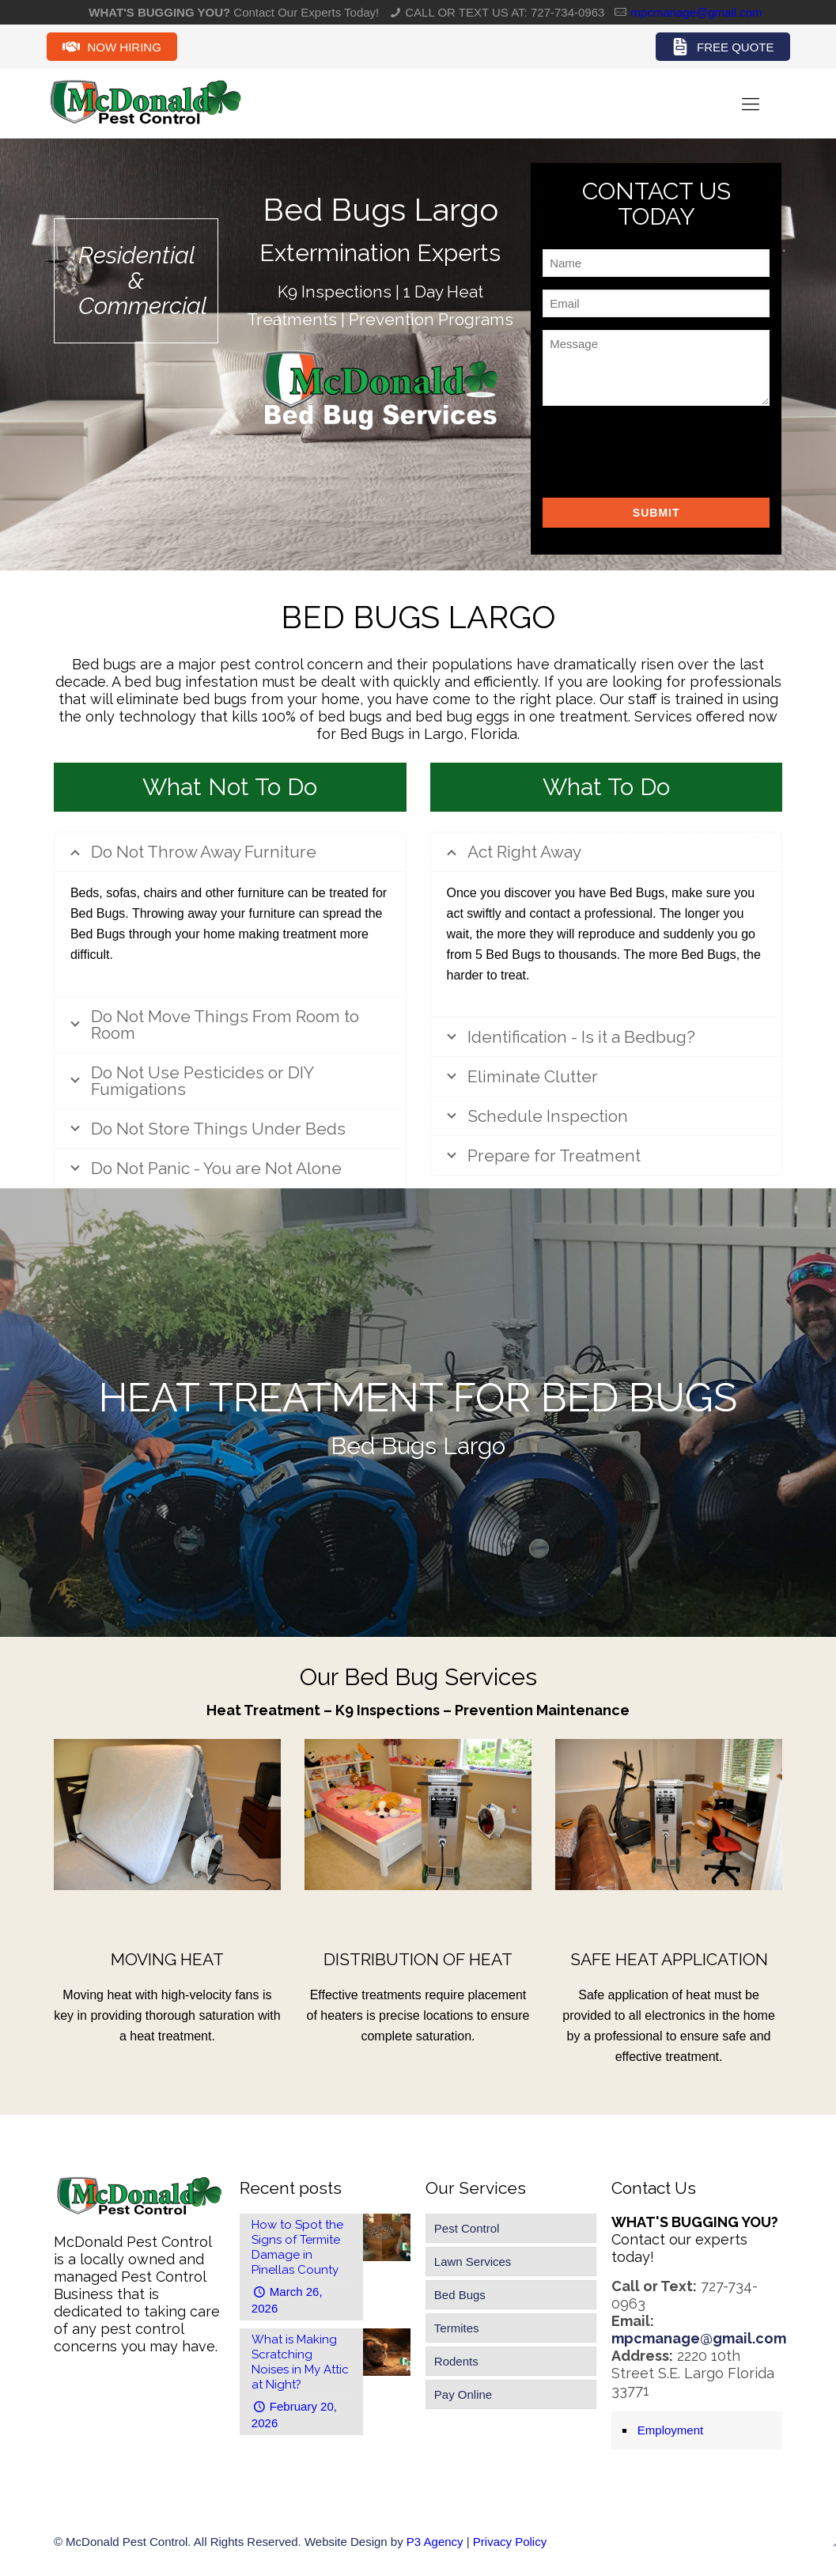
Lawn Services (473, 2261)
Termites (456, 2328)
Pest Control (467, 2228)
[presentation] (663, 449)
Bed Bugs (460, 2294)
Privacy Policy (510, 2541)
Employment (670, 2430)
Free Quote (722, 46)
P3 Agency (435, 2541)
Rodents (456, 2361)
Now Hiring (111, 46)
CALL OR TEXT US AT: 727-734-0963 (504, 12)
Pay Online (463, 2394)
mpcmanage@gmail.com (696, 12)
